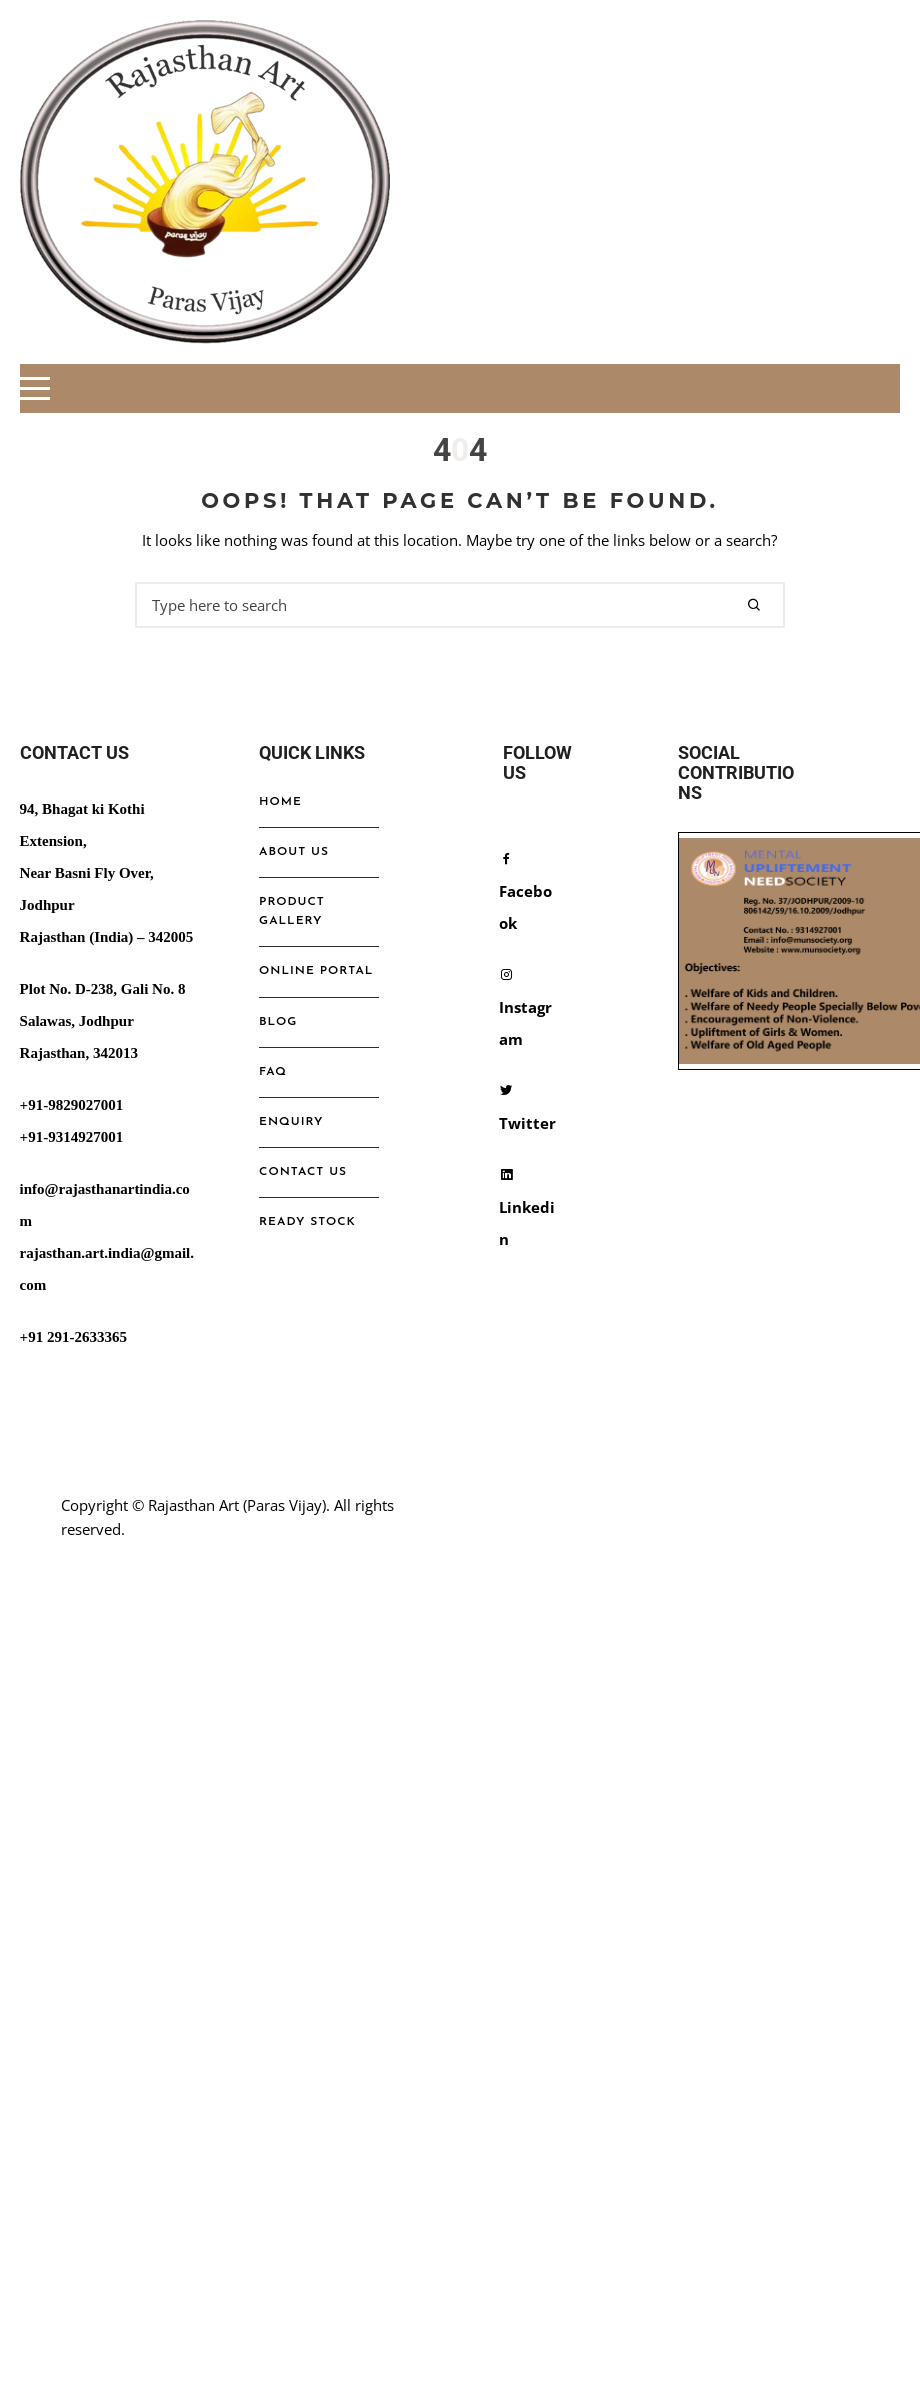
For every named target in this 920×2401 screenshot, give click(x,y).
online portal (316, 971)
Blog (278, 1022)
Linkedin (527, 1207)
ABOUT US (294, 852)
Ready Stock (307, 1222)
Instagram (525, 1007)
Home (280, 802)
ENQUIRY (291, 1122)
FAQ (273, 1072)
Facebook (525, 891)
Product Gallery (292, 911)
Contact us (303, 1172)
